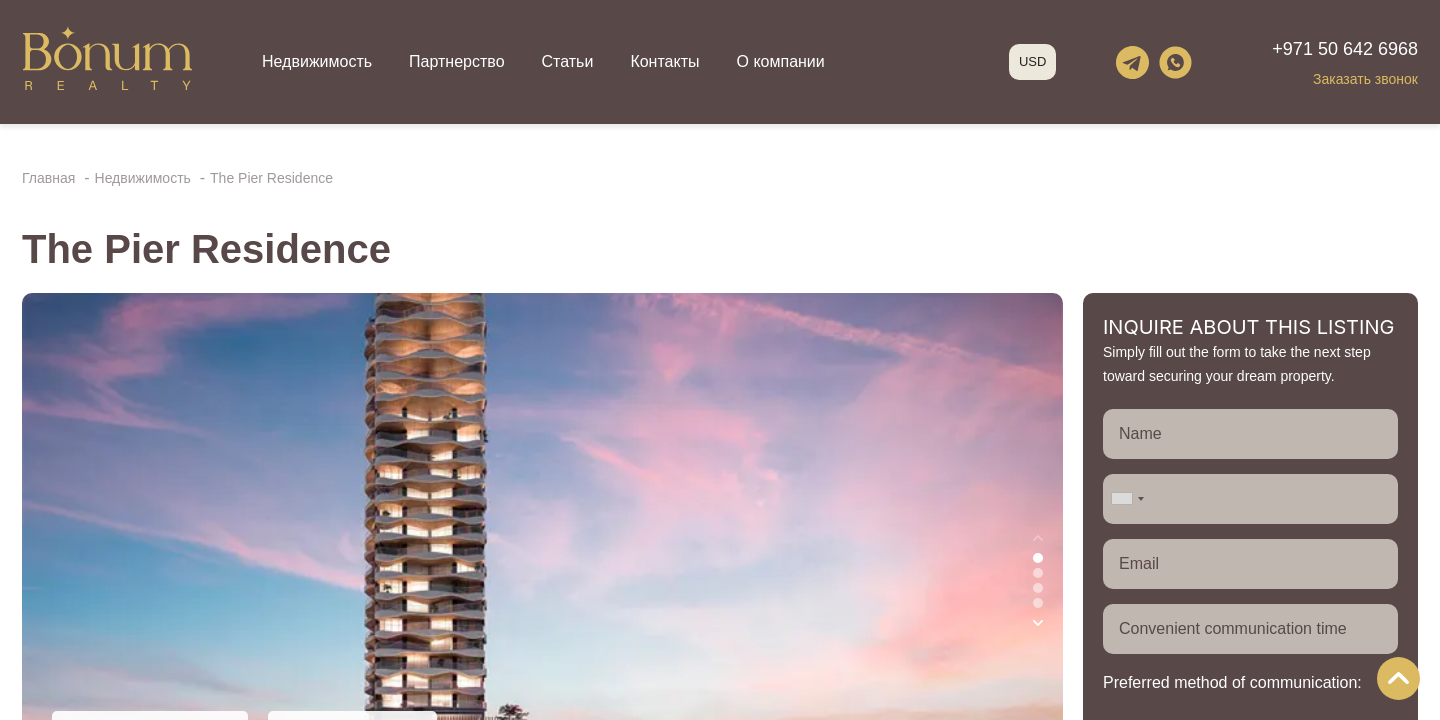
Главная (50, 178)
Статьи (568, 61)
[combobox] (1127, 499)
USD (1032, 61)
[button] (1038, 558)
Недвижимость (317, 61)
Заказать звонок (1365, 79)
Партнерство (456, 61)
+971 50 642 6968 (1345, 49)
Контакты (664, 61)
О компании (781, 61)
